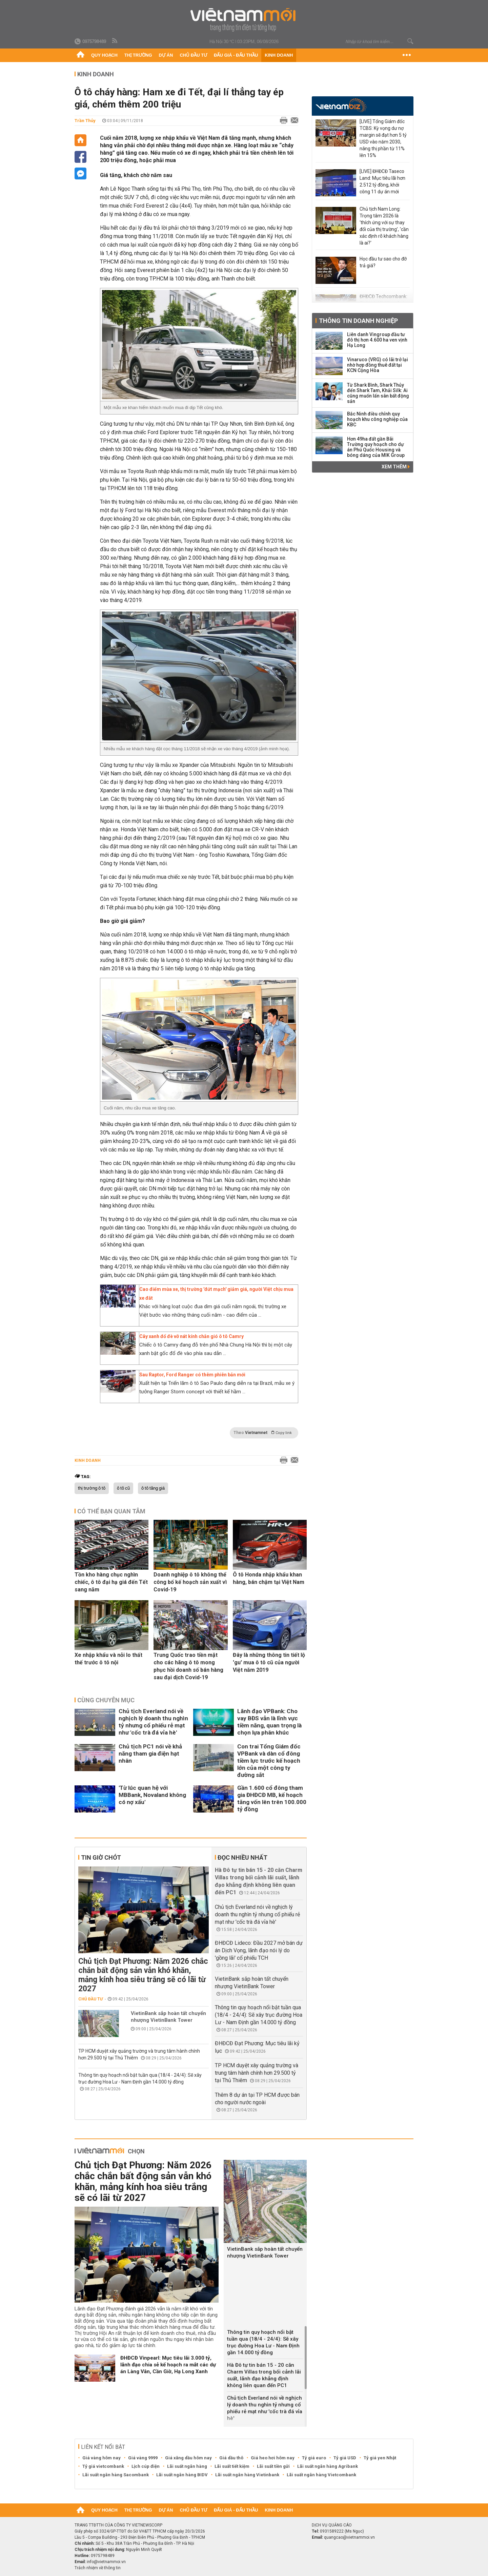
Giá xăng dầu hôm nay (188, 2457)
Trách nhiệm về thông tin (98, 2567)
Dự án (166, 55)
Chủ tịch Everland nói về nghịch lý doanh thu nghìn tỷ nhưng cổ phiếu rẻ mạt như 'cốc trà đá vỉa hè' (153, 1722)
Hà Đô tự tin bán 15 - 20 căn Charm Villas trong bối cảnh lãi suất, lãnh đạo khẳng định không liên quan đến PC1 (264, 2375)
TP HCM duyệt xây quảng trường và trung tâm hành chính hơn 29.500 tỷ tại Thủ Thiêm (256, 2073)
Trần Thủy (85, 120)
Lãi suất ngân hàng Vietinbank (247, 2474)
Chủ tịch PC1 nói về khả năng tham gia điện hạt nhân (150, 1753)
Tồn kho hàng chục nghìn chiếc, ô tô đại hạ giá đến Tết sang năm (111, 1582)
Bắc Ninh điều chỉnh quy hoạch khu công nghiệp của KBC (377, 419)
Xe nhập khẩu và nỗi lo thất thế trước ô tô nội (108, 1659)
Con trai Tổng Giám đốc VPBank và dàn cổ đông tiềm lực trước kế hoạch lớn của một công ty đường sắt (269, 1760)
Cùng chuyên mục (106, 1700)
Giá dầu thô (231, 2457)
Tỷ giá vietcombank (103, 2466)
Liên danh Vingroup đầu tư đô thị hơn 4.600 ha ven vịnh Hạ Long (377, 340)
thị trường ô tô (91, 1488)
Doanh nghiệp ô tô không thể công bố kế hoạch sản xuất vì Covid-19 (190, 1582)
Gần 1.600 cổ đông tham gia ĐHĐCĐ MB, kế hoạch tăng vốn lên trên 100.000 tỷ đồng (271, 1798)
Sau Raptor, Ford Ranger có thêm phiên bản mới (192, 1374)
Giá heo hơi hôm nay (272, 2457)
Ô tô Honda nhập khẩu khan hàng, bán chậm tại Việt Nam (268, 1578)
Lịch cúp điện (145, 2466)
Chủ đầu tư (193, 55)
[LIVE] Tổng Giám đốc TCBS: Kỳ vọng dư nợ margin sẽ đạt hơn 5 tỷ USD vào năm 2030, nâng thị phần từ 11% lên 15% (383, 138)
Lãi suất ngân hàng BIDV (182, 2474)
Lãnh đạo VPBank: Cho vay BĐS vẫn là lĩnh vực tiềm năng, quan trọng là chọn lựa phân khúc (269, 1722)
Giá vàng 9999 (143, 2457)
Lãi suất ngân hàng (187, 2466)
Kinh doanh (279, 55)
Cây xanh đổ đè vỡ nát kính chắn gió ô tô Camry (191, 1336)
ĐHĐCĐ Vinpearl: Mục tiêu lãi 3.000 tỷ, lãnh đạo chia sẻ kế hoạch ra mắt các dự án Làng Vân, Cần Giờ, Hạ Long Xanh (168, 2365)
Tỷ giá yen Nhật (380, 2457)
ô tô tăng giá (153, 1488)
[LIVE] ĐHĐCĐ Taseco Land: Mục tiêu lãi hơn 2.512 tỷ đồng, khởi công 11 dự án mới (382, 181)
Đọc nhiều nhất (242, 1857)
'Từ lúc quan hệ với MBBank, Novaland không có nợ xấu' (152, 1794)
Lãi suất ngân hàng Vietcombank (321, 2474)
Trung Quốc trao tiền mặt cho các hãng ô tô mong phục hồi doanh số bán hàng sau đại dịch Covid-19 (188, 1666)
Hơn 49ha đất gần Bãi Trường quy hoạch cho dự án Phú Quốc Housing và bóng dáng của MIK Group (376, 447)
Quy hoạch (104, 55)
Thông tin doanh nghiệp (358, 320)
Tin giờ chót (101, 1857)
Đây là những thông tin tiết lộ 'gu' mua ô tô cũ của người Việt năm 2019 (269, 1662)
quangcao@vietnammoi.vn (349, 2537)
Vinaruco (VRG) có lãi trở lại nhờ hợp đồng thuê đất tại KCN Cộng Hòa (377, 365)
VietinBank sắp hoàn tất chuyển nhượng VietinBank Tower (168, 2016)
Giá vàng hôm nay (101, 2457)
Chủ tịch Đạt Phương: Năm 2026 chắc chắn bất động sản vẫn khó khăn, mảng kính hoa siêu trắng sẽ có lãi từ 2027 (143, 1975)
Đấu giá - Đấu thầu (236, 55)
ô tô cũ (123, 1488)
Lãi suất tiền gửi (273, 2466)
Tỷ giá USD (344, 2457)
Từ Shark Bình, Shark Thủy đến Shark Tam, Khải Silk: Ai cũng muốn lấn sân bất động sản (378, 393)
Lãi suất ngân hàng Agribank (327, 2466)
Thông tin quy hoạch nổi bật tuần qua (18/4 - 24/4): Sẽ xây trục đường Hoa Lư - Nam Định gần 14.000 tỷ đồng (258, 2015)
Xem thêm (396, 466)
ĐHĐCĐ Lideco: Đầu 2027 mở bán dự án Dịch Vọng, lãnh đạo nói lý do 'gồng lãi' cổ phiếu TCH (259, 1950)
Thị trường (138, 55)
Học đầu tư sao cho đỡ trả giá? (383, 262)
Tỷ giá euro (314, 2457)
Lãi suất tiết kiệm (232, 2466)
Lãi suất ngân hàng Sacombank (115, 2474)
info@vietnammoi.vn (106, 2561)
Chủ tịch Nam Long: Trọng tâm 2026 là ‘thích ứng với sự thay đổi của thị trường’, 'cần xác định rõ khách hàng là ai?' (384, 226)
